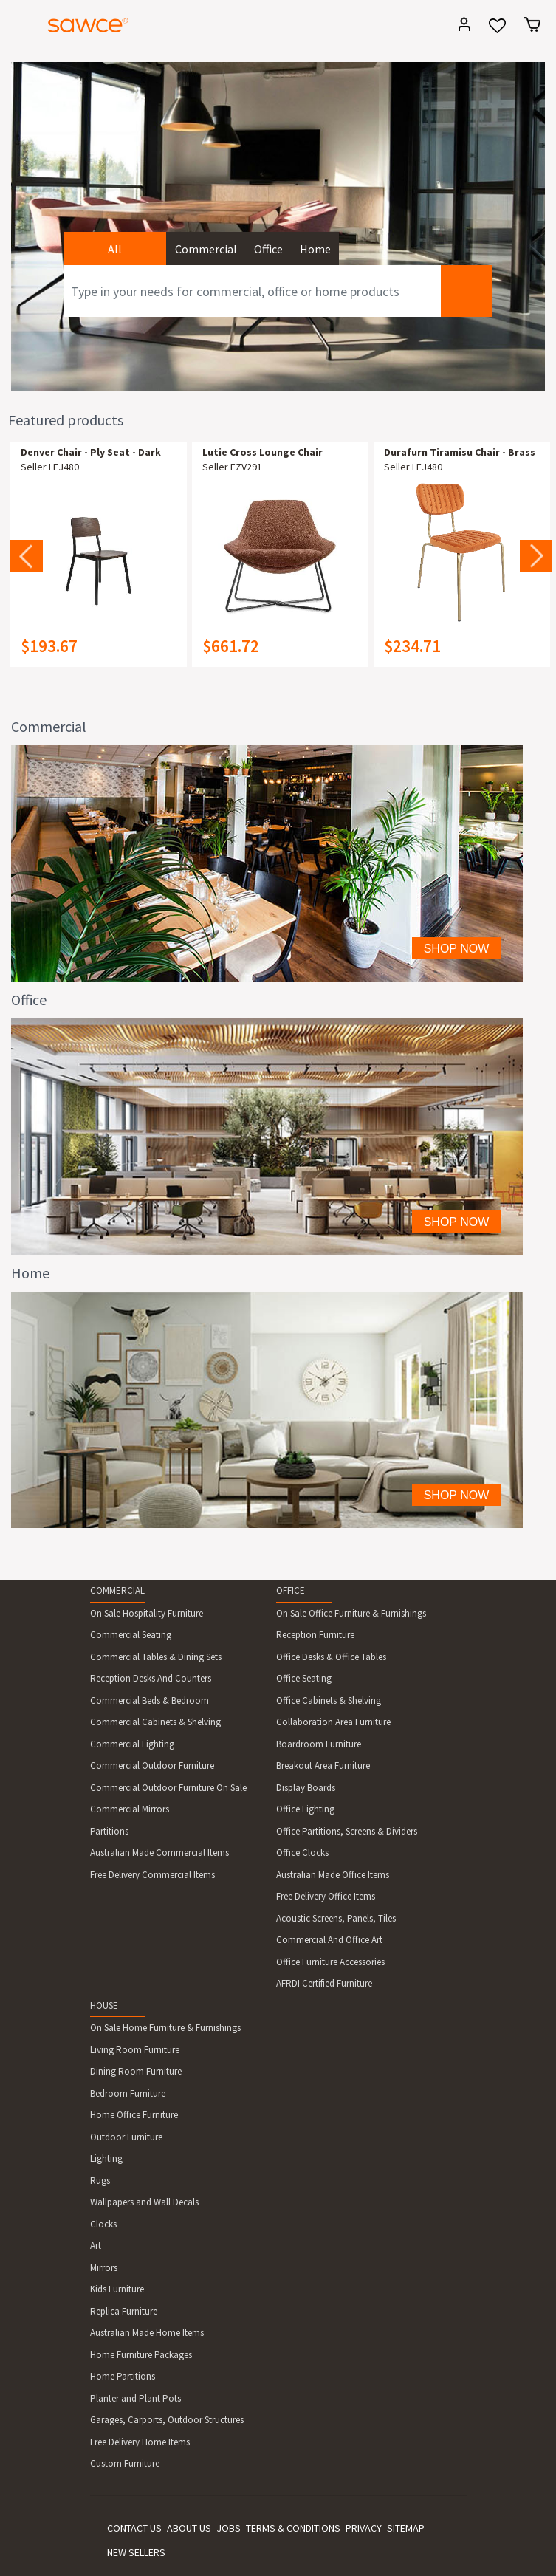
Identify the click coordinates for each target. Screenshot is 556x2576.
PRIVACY (364, 2528)
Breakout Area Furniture (323, 1765)
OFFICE (290, 1590)
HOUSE (104, 2005)
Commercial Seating (130, 1634)
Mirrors (103, 2267)
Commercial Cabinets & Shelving (155, 1722)
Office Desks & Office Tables (331, 1657)
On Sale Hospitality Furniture (146, 1613)
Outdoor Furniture (126, 2137)
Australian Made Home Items (147, 2332)
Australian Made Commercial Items (159, 1852)
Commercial (206, 249)
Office (268, 249)
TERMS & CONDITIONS (293, 2528)
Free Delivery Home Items (140, 2442)
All (115, 249)
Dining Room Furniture (136, 2071)
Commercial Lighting (132, 1744)
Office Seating (304, 1678)
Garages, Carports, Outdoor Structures (167, 2420)
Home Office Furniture (134, 2115)
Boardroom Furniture (318, 1744)
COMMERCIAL (117, 1590)
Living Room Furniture (134, 2050)
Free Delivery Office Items (325, 1896)
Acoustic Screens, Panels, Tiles (336, 1918)
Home (315, 249)
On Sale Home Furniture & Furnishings (165, 2027)
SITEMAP (406, 2528)
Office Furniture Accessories (330, 1962)
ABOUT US (189, 2528)
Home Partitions (122, 2376)
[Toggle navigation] (17, 27)
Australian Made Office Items (332, 1874)
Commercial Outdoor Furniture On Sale (168, 1787)
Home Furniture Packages (141, 2355)
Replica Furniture (123, 2311)
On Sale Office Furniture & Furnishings (351, 1613)
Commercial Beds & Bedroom (149, 1700)
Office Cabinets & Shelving (328, 1700)
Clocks (103, 2224)
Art (95, 2245)
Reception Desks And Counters (150, 1678)
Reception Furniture (315, 1634)
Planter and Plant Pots (135, 2398)
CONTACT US (134, 2528)
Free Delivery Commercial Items (152, 1874)
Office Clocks (302, 1852)
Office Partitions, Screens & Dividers (346, 1831)
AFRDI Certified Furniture (324, 1983)
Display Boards (305, 1787)
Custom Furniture (124, 2463)
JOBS (228, 2528)
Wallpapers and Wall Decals (144, 2202)
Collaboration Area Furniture (333, 1722)
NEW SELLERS (136, 2552)
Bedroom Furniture (127, 2093)
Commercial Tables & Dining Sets (156, 1657)
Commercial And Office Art (329, 1939)
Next (536, 556)
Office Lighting (305, 1809)
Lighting (106, 2158)
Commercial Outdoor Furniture (152, 1765)
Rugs (100, 2180)
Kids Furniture (117, 2289)
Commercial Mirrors (129, 1809)
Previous (26, 556)
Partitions (109, 1831)
